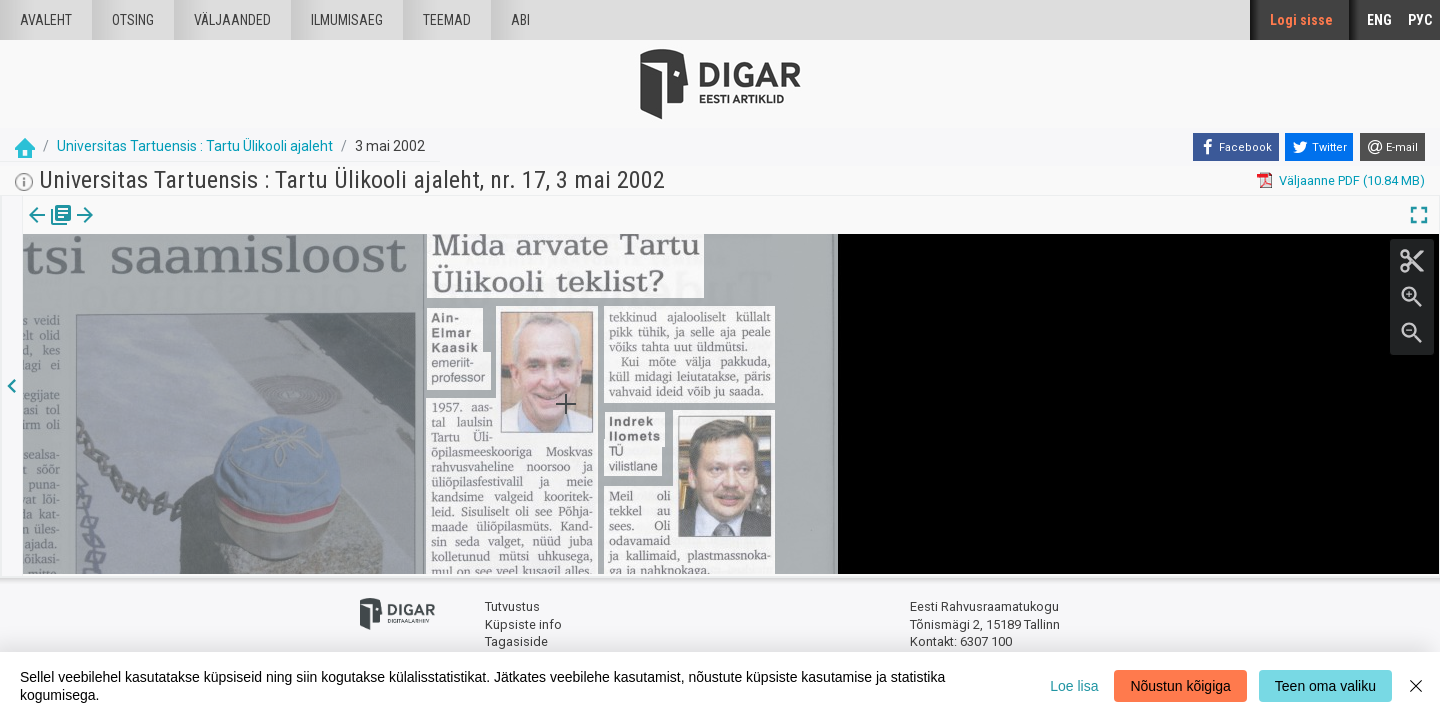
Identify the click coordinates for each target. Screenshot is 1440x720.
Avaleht (46, 20)
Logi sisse (1301, 20)
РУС (1420, 20)
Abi (520, 20)
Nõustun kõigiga (1180, 686)
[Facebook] (1236, 147)
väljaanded (232, 20)
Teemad (447, 20)
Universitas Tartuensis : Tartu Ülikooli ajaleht (195, 146)
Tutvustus (512, 605)
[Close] (1416, 686)
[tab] (50, 229)
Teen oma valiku (1325, 686)
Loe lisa (1074, 686)
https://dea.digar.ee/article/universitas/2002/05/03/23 (179, 284)
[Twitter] (1319, 147)
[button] (171, 229)
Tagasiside (516, 640)
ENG (1379, 20)
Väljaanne (50, 229)
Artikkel (140, 229)
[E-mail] (1392, 147)
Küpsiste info (523, 622)
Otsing (133, 20)
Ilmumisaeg (347, 20)
